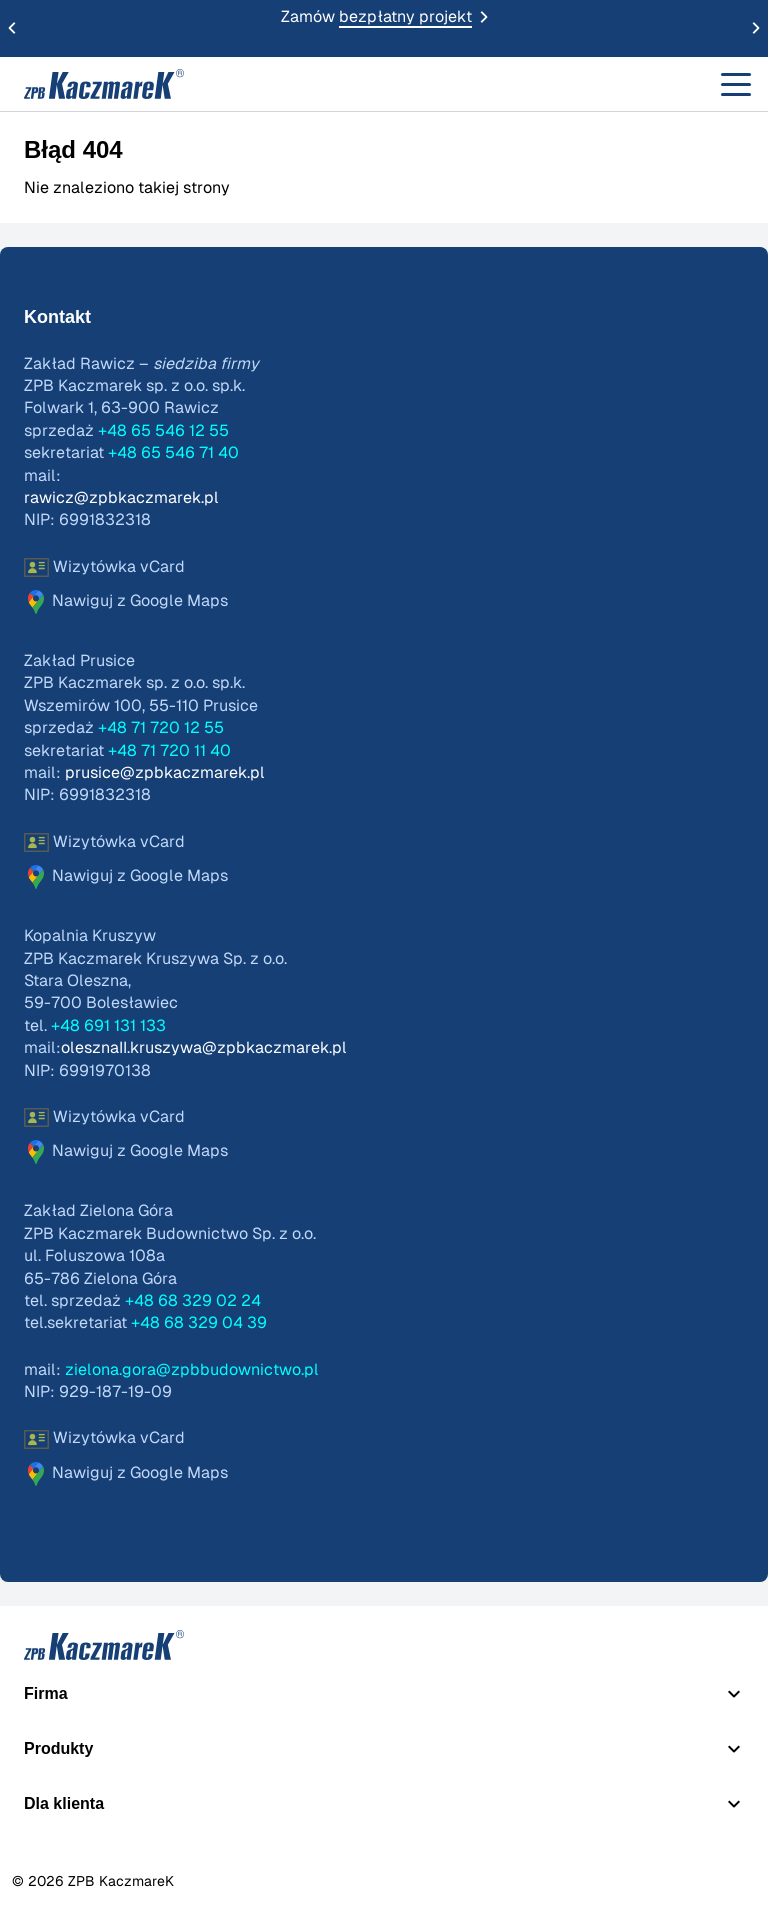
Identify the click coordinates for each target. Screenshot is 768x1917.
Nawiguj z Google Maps (126, 602)
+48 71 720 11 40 (169, 751)
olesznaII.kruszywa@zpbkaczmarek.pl (204, 1048)
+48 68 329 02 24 (193, 1301)
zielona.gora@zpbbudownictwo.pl (192, 1370)
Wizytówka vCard (104, 567)
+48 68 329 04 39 (199, 1323)
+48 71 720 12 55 (161, 728)
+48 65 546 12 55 (163, 431)
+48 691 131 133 (108, 1026)
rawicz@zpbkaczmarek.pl (121, 498)
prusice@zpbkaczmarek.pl (165, 773)
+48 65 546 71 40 (173, 453)
